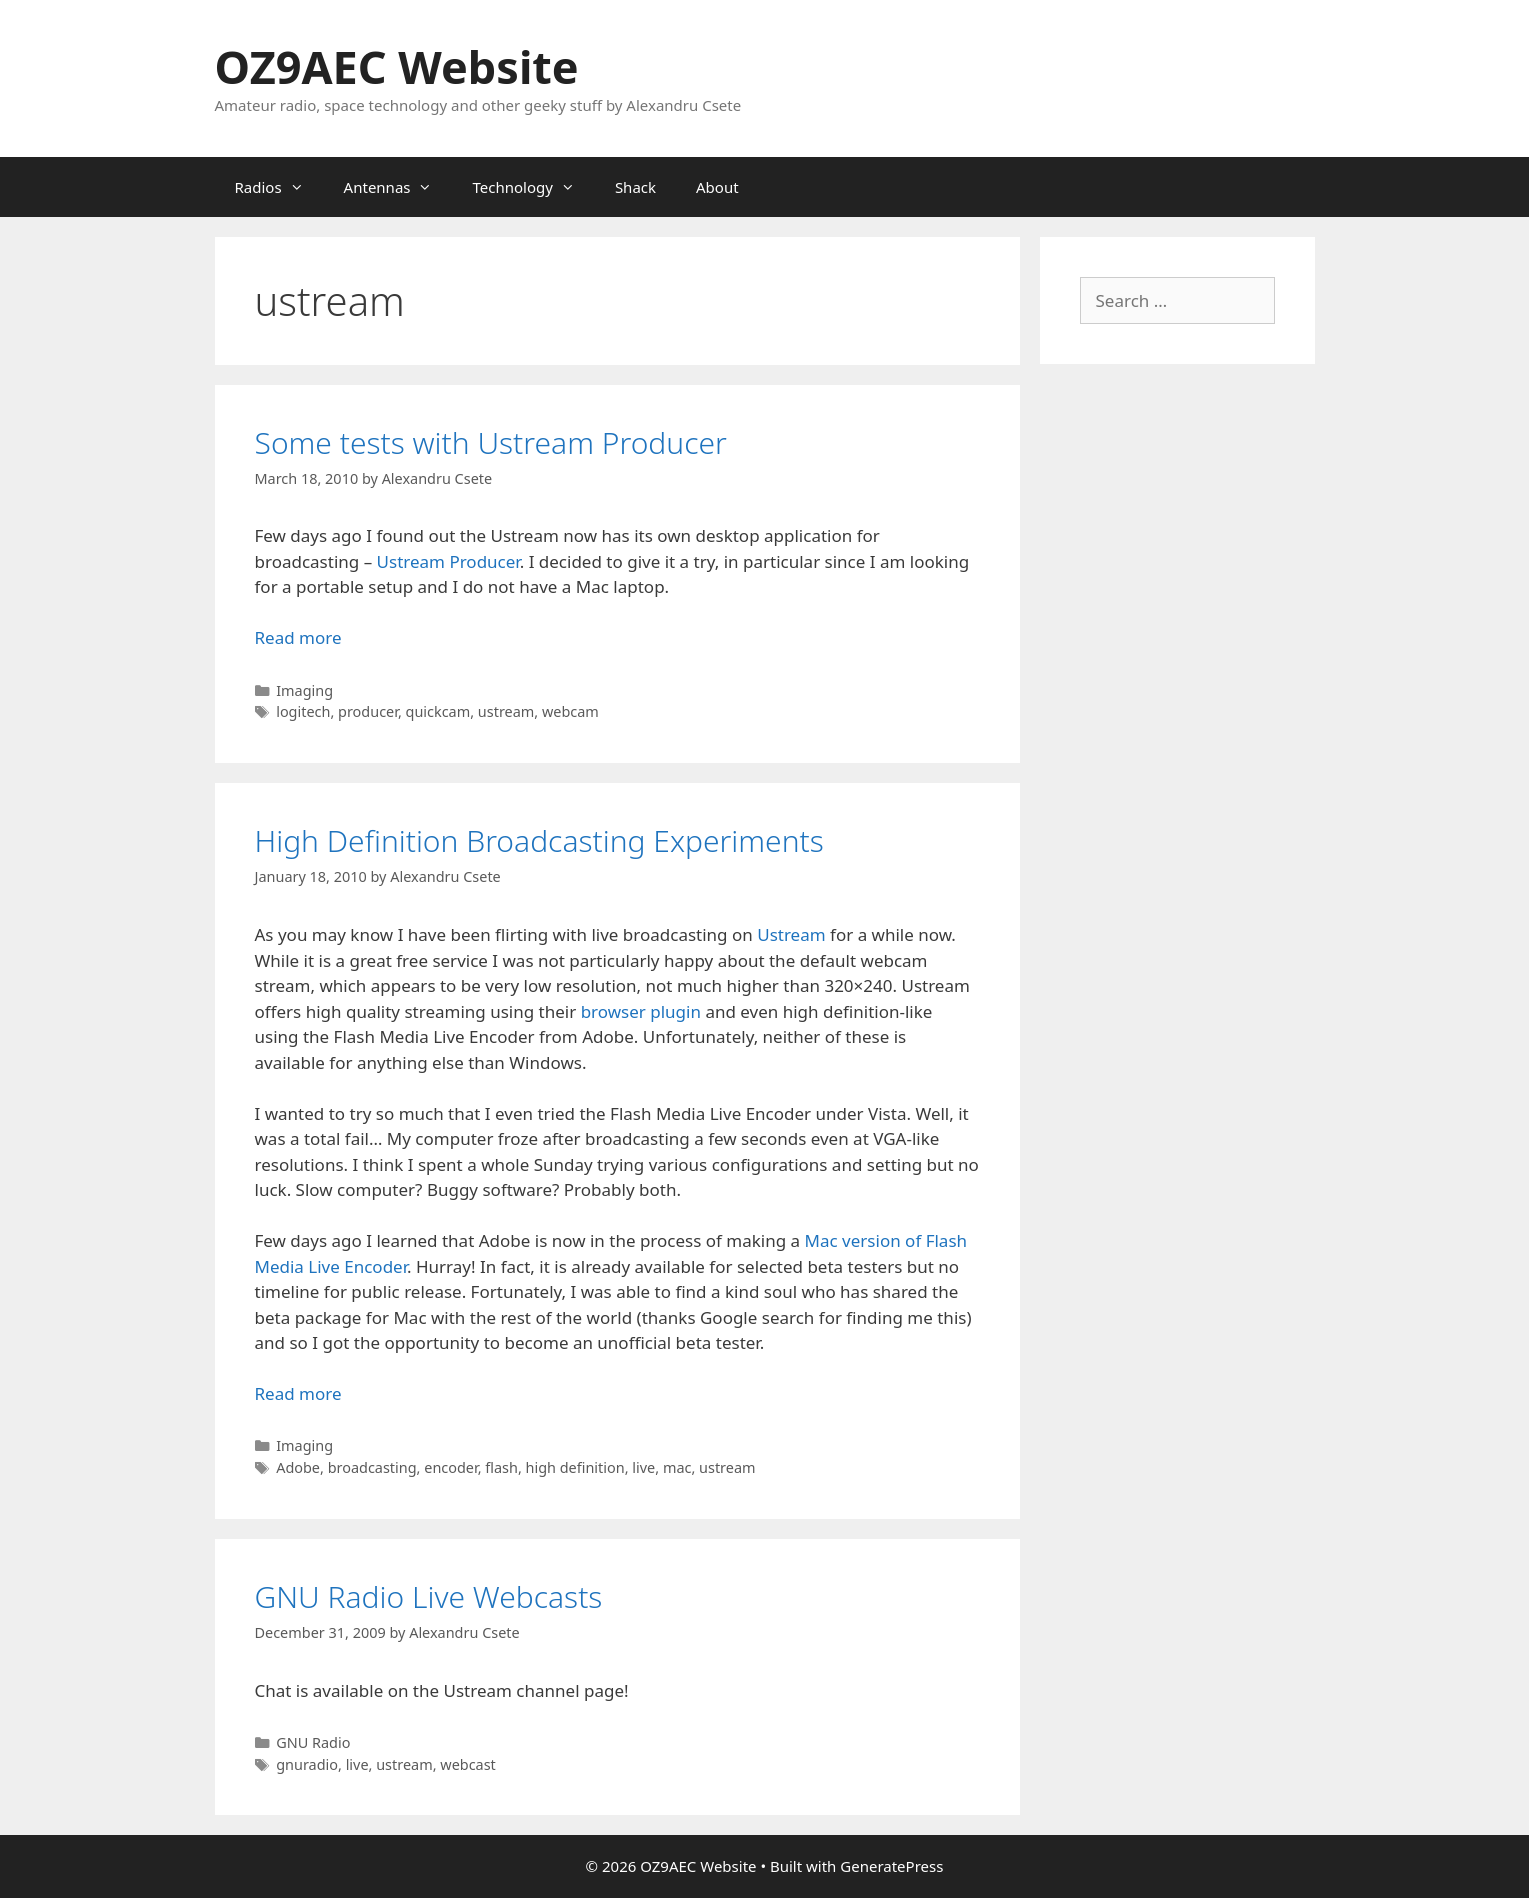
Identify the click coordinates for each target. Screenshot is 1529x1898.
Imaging (304, 690)
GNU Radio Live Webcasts (429, 1596)
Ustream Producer (448, 561)
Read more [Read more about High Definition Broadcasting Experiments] (298, 1393)
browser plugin (641, 1011)
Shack (635, 187)
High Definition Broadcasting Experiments (539, 840)
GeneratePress (891, 1866)
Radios (279, 187)
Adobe (298, 1467)
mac (677, 1467)
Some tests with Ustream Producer (491, 442)
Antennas (398, 187)
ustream (506, 711)
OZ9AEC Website (397, 66)
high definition (575, 1467)
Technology (533, 187)
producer (368, 711)
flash (501, 1467)
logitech (303, 711)
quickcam (438, 711)
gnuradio (307, 1764)
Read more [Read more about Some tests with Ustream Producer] (298, 637)
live (643, 1467)
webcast (468, 1764)
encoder (450, 1467)
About (717, 187)
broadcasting (372, 1467)
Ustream (791, 934)
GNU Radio (313, 1742)
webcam (570, 711)
